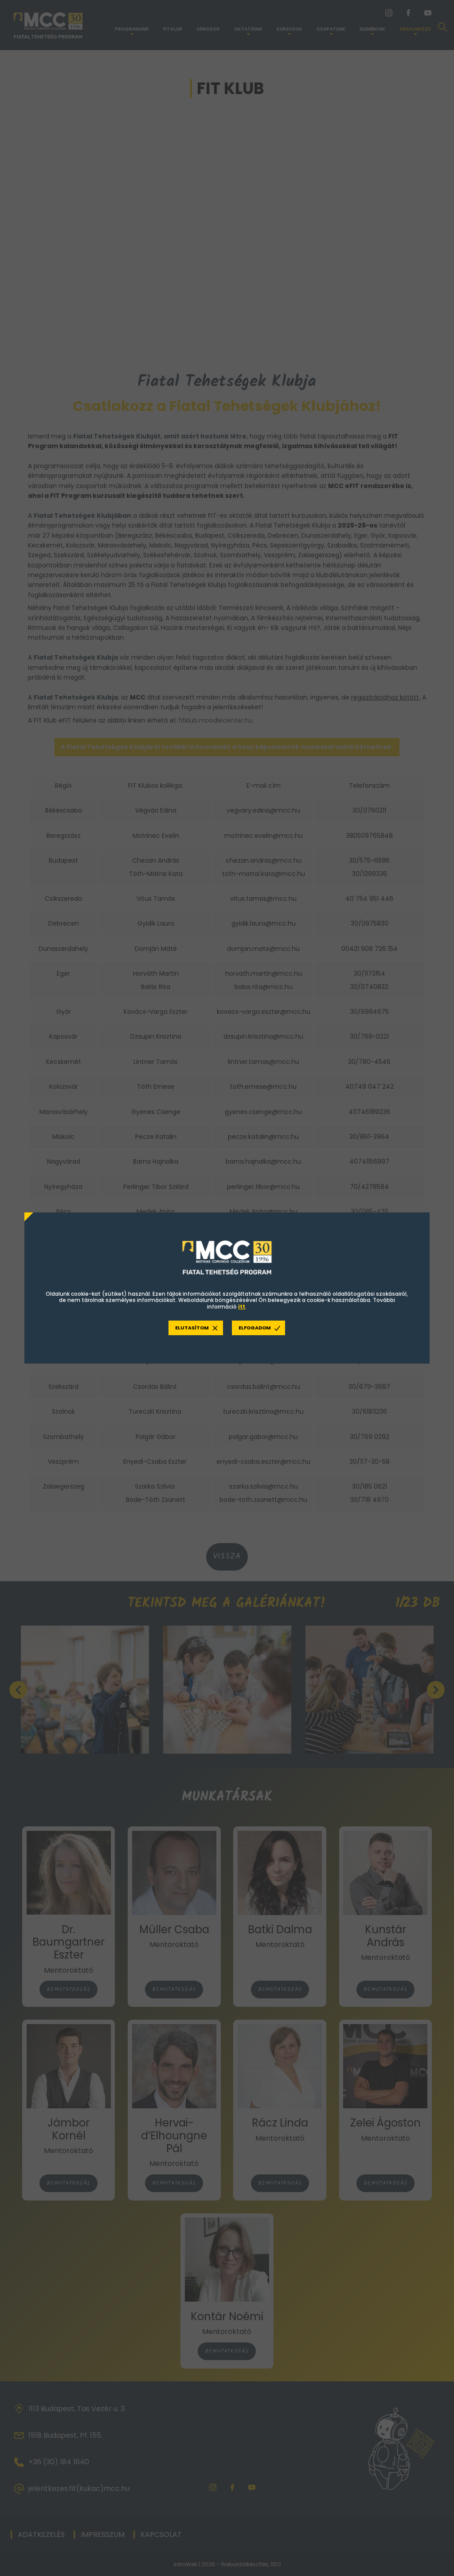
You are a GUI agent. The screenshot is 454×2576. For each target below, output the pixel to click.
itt (241, 1307)
